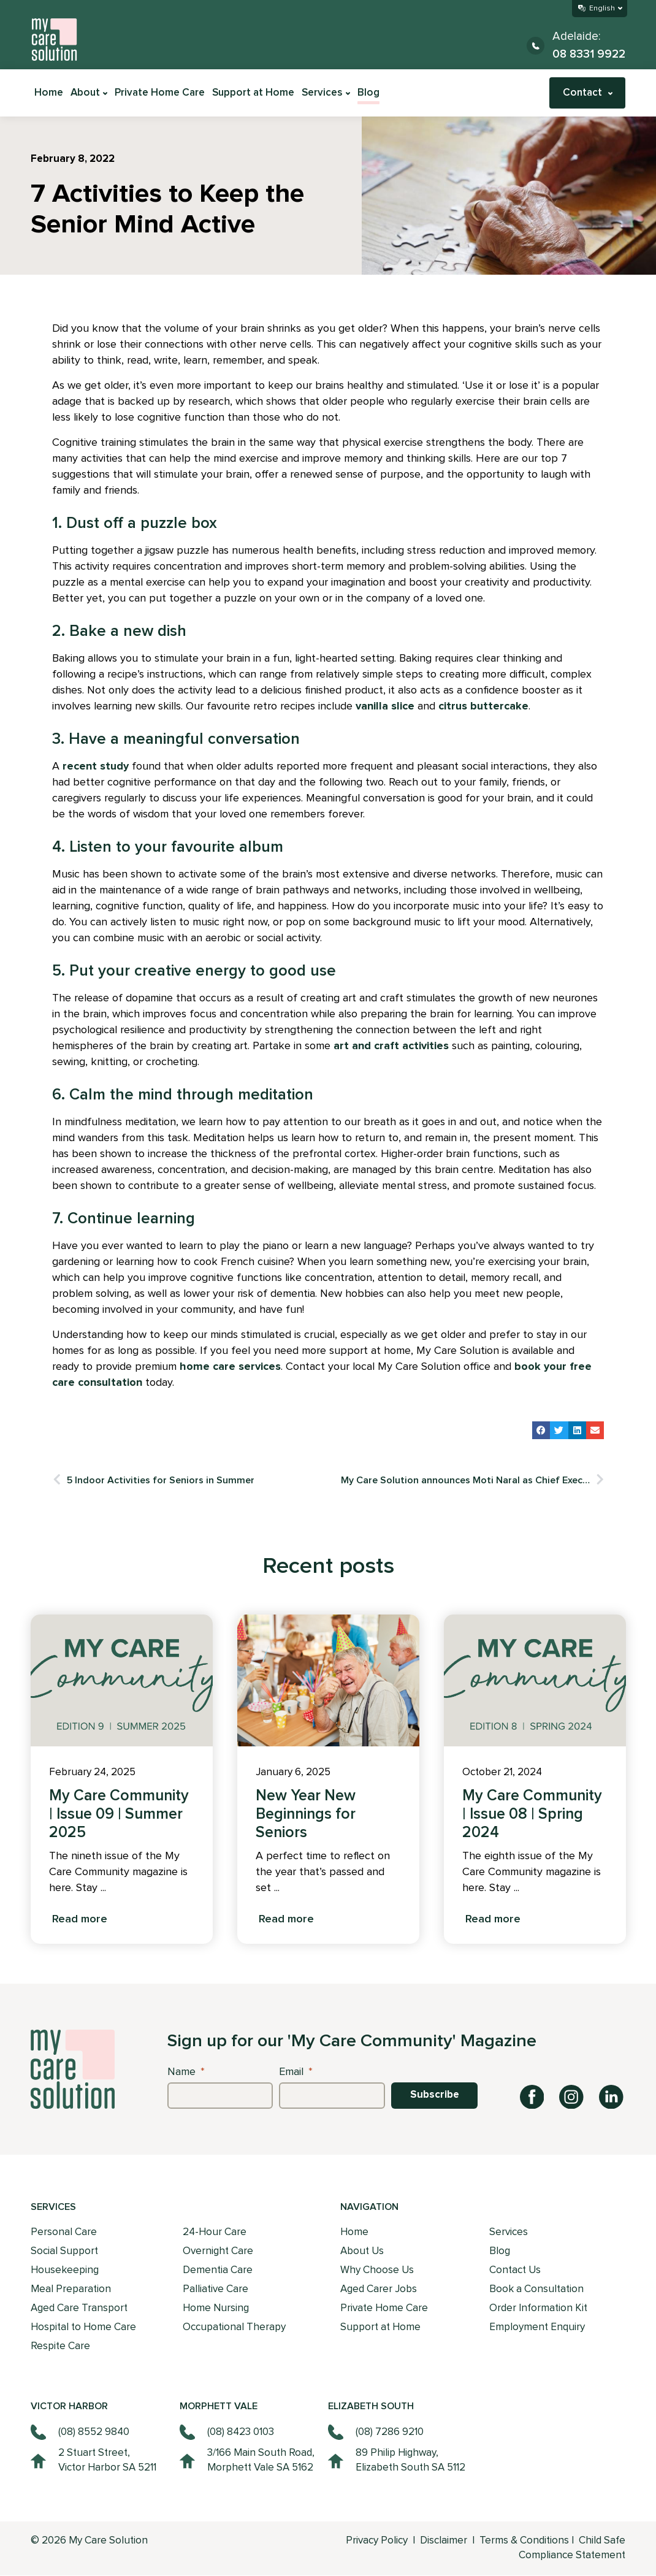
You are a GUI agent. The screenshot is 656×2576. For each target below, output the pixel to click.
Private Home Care (160, 93)
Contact (587, 93)
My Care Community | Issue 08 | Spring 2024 (532, 1814)
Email (296, 2071)
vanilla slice (385, 706)
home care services (230, 1366)
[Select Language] (599, 8)
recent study (96, 766)
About (89, 93)
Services (326, 93)
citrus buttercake (483, 706)
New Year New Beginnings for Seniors (306, 1814)
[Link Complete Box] (122, 1779)
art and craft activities (391, 1046)
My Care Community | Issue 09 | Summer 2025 (119, 1814)
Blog (368, 93)
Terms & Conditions (524, 2541)
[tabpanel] (121, 1779)
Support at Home (253, 93)
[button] (541, 1430)
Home (48, 93)
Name (186, 2071)
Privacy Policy (377, 2541)
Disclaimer (445, 2541)
